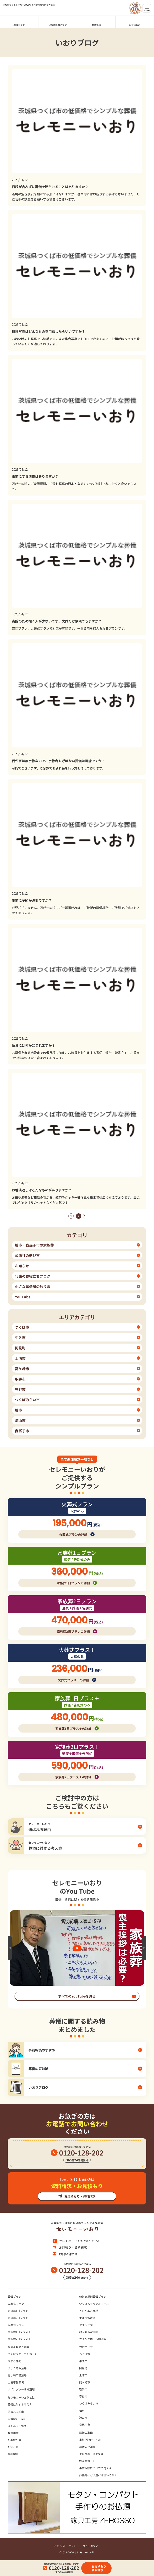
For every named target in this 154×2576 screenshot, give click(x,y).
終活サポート (87, 2461)
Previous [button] (10, 1947)
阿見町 (83, 2368)
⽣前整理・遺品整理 (91, 2454)
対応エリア (86, 2347)
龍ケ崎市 (84, 2382)
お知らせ (13, 2447)
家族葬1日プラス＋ (19, 2332)
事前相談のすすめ (90, 2440)
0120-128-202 (64, 2567)
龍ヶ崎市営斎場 (88, 2332)
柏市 (82, 2410)
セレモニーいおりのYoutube (79, 2241)
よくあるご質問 (17, 2426)
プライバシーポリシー (66, 2545)
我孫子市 (84, 2425)
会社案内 (13, 2454)
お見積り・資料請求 (73, 2247)
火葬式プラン (16, 2304)
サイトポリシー (91, 2545)
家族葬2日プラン (18, 2318)
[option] (77, 1948)
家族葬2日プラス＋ (19, 2339)
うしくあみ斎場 (88, 2311)
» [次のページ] (84, 1216)
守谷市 (83, 2396)
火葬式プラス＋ (17, 2325)
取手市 (83, 2389)
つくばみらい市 (88, 2403)
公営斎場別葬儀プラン (92, 2297)
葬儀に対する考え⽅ (20, 2404)
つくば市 (84, 2354)
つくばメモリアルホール (94, 2304)
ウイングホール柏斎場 (92, 2339)
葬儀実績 (96, 24)
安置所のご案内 (17, 2419)
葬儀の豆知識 (87, 2447)
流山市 (83, 2417)
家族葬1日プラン (18, 2311)
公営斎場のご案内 (18, 2347)
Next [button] (144, 1947)
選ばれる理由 (16, 2412)
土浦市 (83, 2375)
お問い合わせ (68, 2254)
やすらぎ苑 (86, 2325)
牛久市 (83, 2361)
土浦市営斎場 (87, 2318)
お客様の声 (134, 24)
